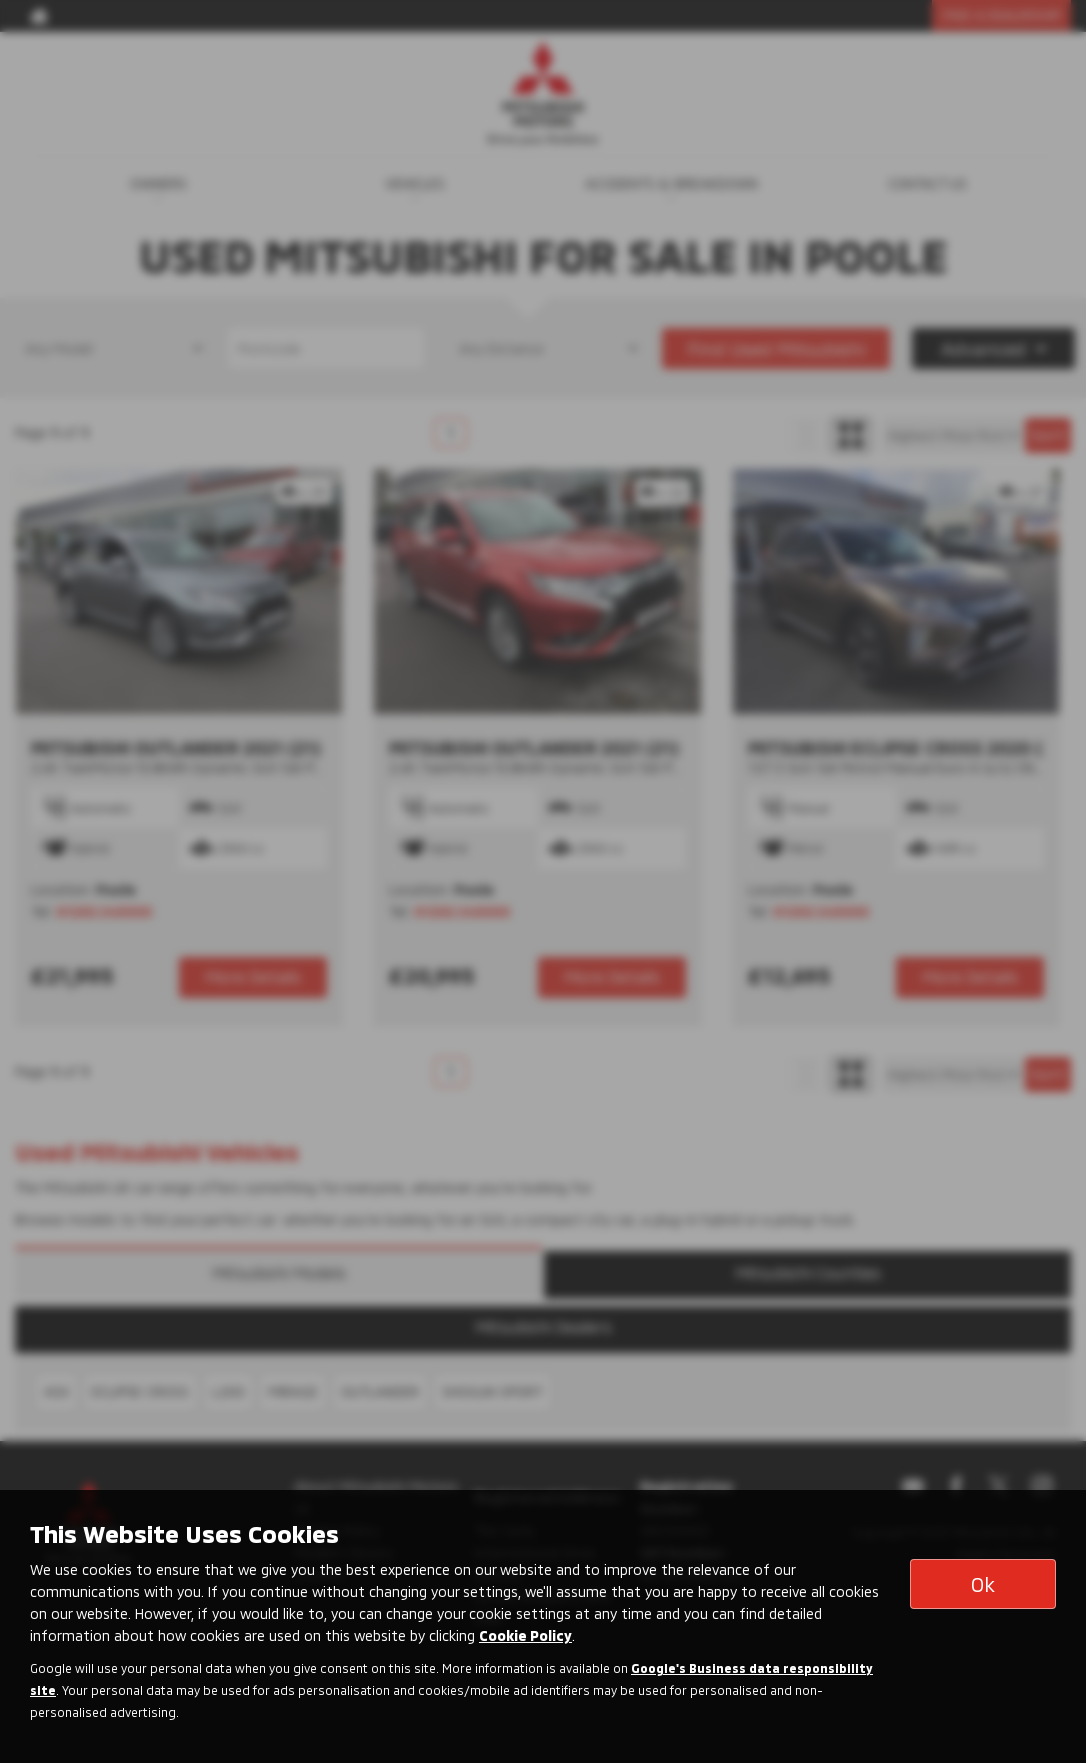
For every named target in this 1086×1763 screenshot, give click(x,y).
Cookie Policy (525, 1635)
